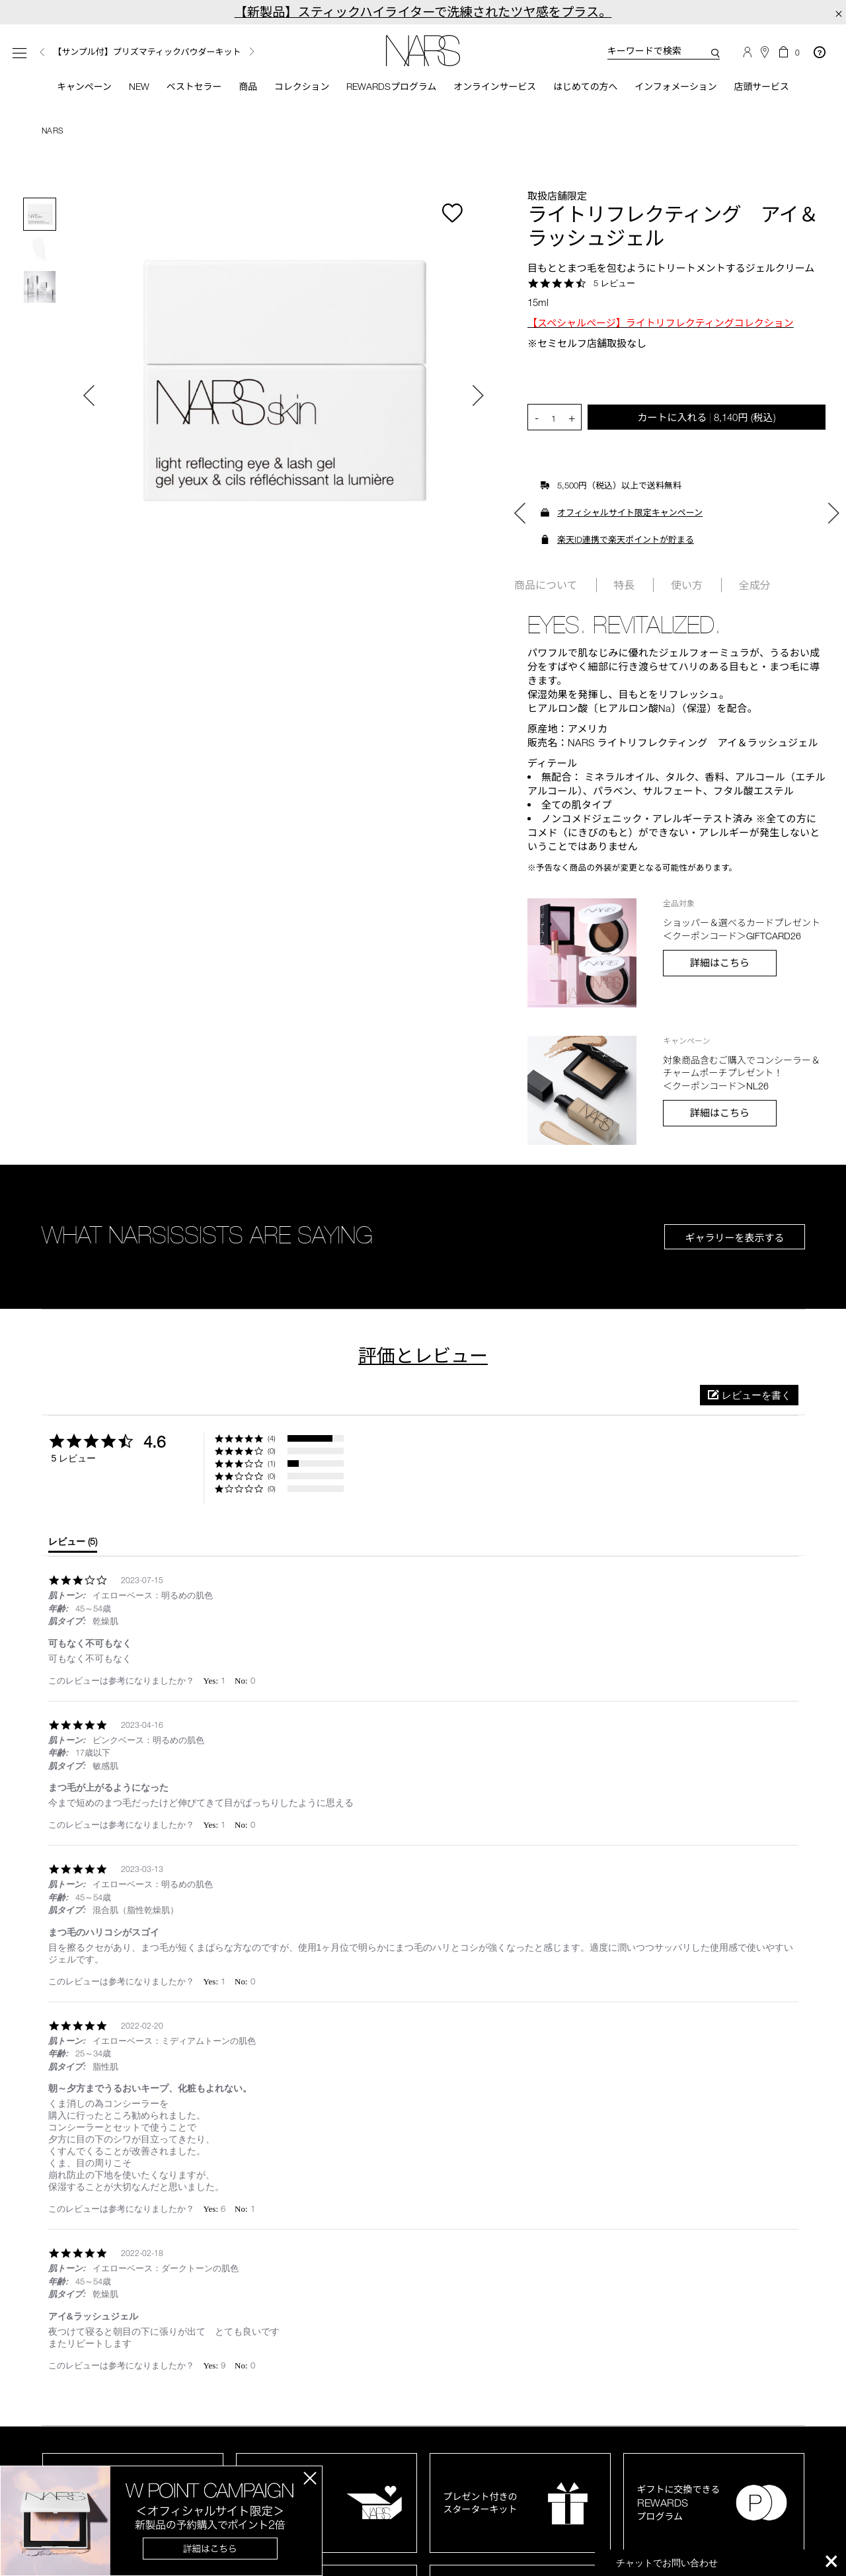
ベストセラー (180, 88)
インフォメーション (690, 88)
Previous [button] (42, 53)
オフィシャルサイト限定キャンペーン (630, 515)
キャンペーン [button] (63, 88)
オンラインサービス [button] (498, 88)
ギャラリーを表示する (734, 1240)
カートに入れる (706, 419)
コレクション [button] (293, 88)
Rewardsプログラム (388, 88)
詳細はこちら (720, 965)
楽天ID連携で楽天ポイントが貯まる (625, 542)
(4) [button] (272, 1440)
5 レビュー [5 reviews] (614, 285)
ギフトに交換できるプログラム (678, 2504)
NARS (53, 133)
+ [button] (571, 420)
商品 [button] (237, 88)
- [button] (537, 420)
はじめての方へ (594, 88)
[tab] (72, 1546)
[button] (749, 1397)
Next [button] (252, 52)
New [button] (121, 88)
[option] (168, 53)
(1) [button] (272, 1466)
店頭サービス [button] (782, 88)
